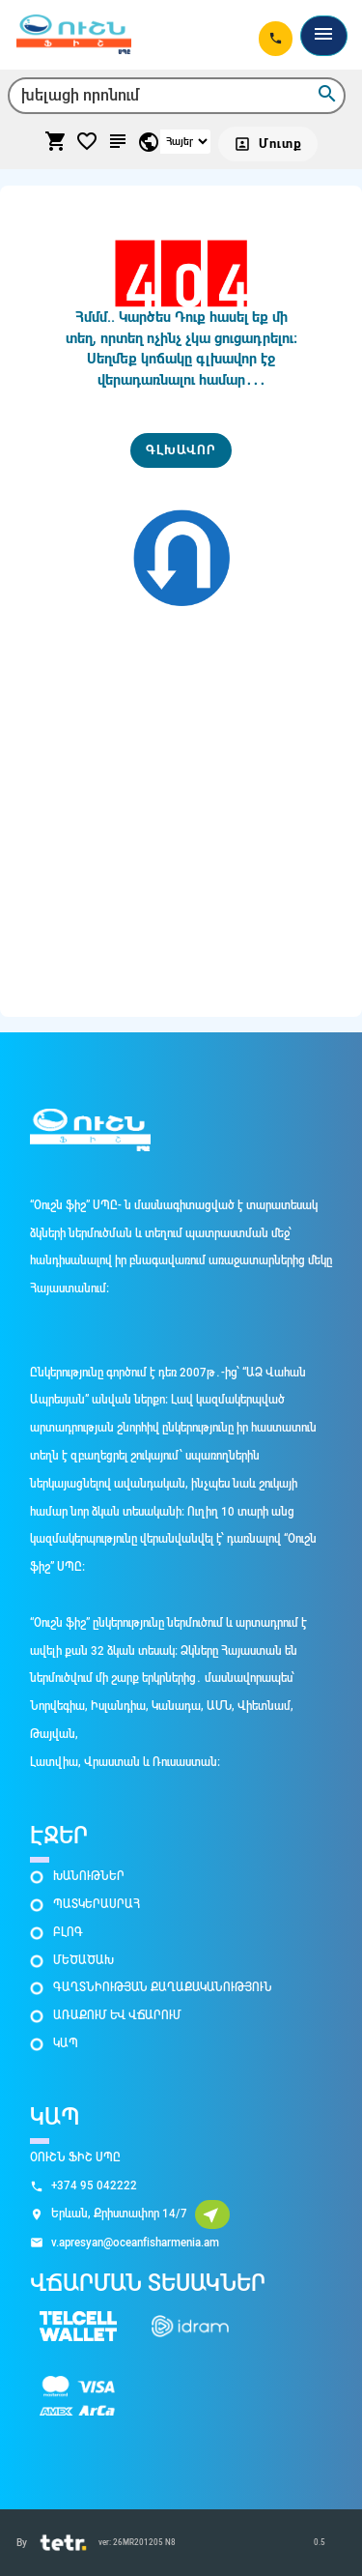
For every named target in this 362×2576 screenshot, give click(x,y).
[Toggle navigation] (324, 36)
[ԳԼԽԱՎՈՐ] (181, 450)
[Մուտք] (268, 144)
